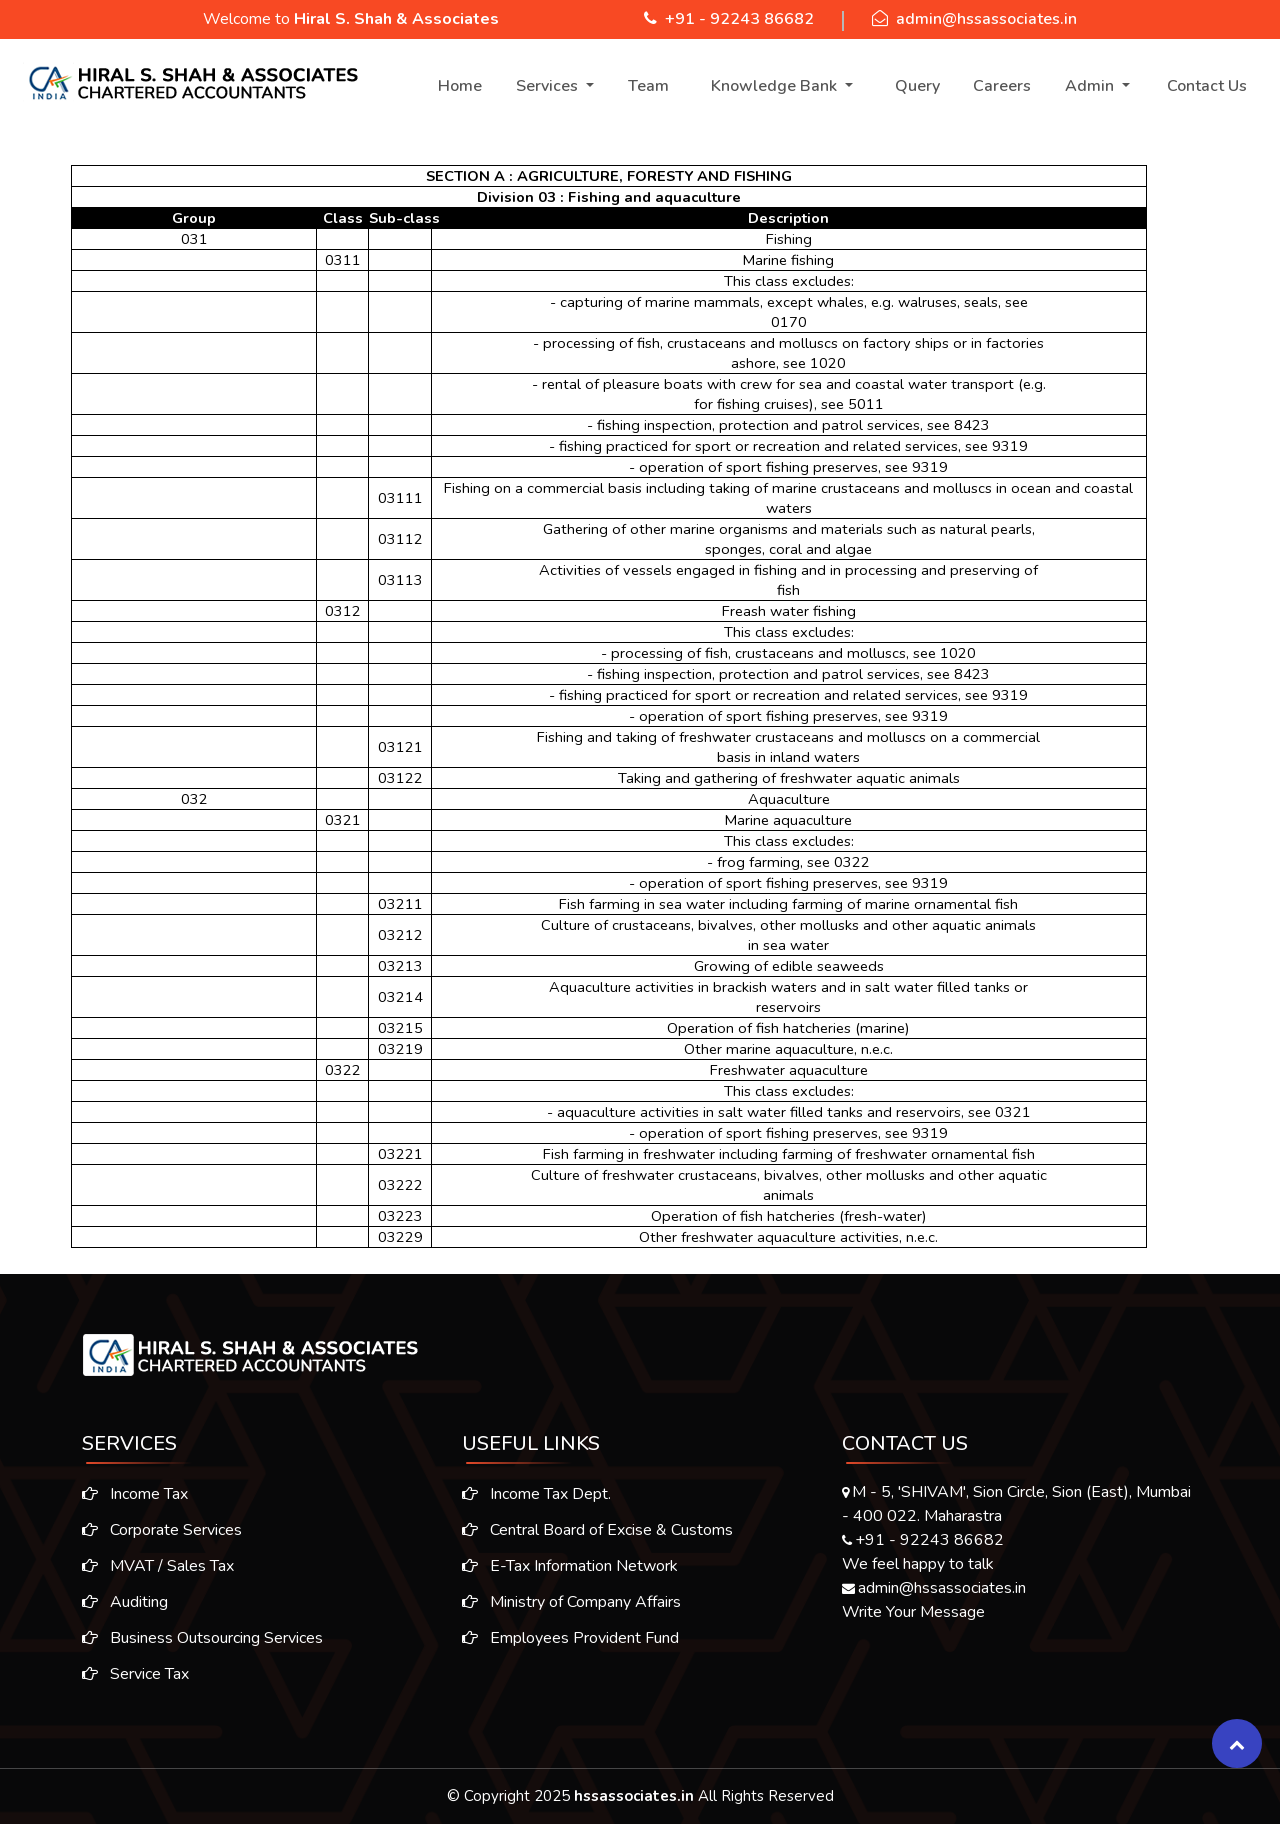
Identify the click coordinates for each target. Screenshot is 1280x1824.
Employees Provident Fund (570, 1646)
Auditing (117, 1602)
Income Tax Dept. (536, 1502)
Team (648, 86)
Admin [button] (1091, 86)
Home (460, 86)
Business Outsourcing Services (194, 1638)
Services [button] (549, 86)
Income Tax (127, 1494)
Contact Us (1207, 86)
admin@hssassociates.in (986, 19)
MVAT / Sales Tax (150, 1566)
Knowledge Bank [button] (776, 86)
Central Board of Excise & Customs (597, 1538)
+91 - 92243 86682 (739, 19)
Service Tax (127, 1674)
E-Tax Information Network (570, 1574)
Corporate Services (154, 1530)
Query (917, 86)
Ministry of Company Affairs (571, 1610)
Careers (1002, 86)
